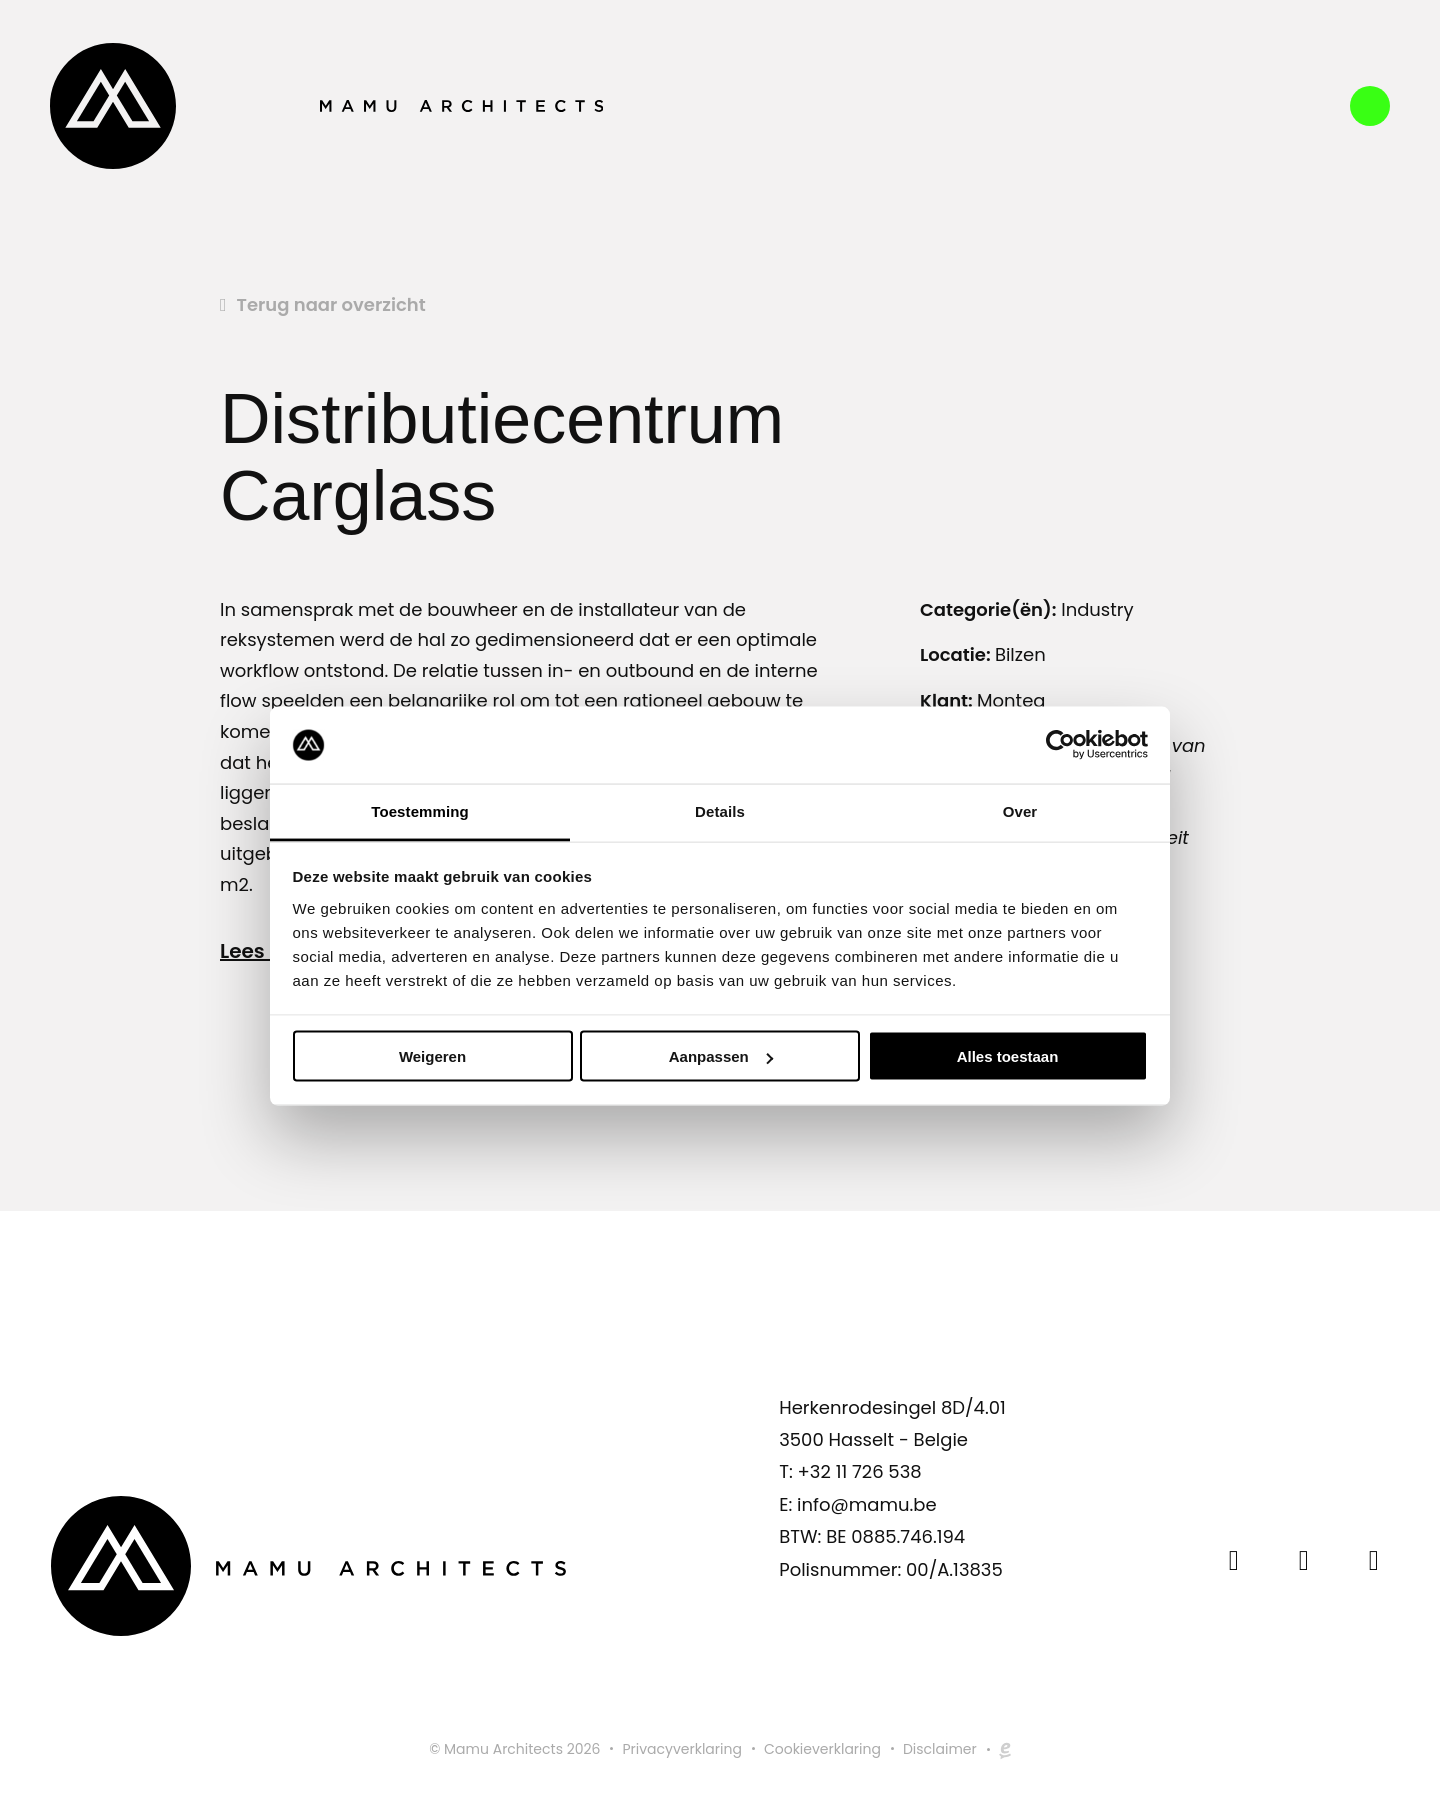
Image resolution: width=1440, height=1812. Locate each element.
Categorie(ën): (988, 609)
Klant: (948, 700)
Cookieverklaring (822, 1749)
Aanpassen (721, 1056)
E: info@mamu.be (857, 1504)
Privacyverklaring (681, 1749)
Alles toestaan (1008, 1056)
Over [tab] (1020, 810)
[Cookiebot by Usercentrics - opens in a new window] (1060, 745)
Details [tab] (720, 810)
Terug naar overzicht (331, 304)
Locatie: (957, 654)
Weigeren (432, 1056)
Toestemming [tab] (420, 810)
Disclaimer (940, 1749)
